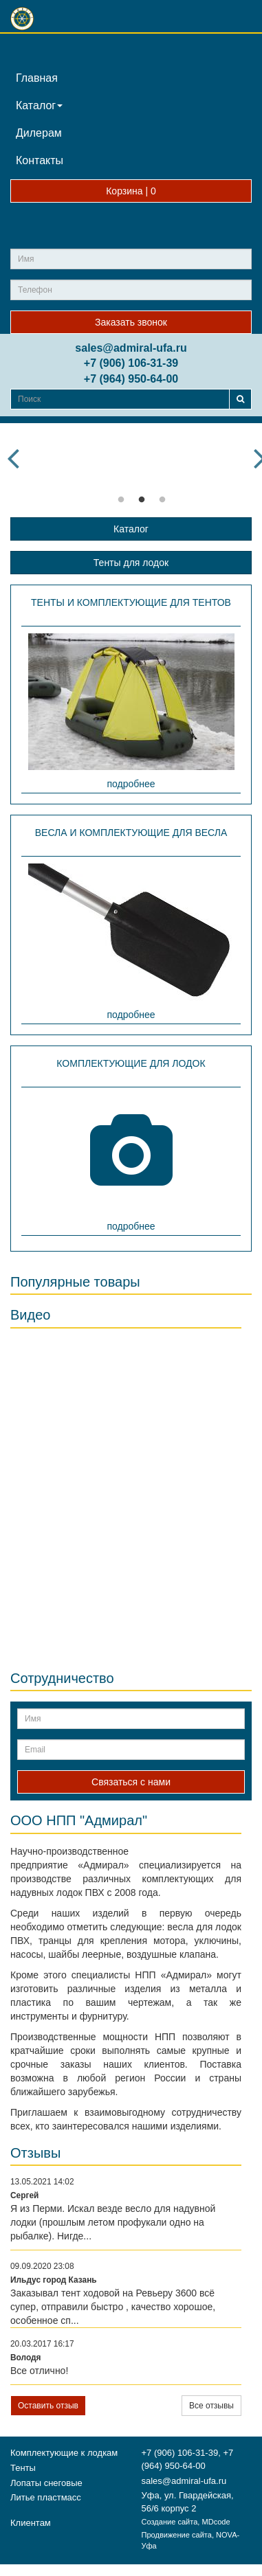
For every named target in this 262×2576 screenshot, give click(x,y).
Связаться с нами (131, 1781)
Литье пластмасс (45, 2497)
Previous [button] (13, 458)
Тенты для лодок (131, 562)
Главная (37, 78)
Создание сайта (170, 2522)
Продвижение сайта (177, 2535)
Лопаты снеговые (46, 2483)
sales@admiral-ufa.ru (130, 348)
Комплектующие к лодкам (64, 2453)
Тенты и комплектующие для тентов (131, 602)
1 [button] (121, 500)
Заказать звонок (131, 322)
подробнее (131, 783)
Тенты (23, 2468)
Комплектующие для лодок (130, 1063)
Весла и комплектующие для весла (131, 832)
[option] (141, 433)
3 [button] (162, 500)
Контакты (39, 160)
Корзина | (131, 190)
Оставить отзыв (48, 2405)
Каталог (39, 105)
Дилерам (39, 133)
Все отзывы (211, 2405)
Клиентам (30, 2523)
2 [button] (142, 500)
